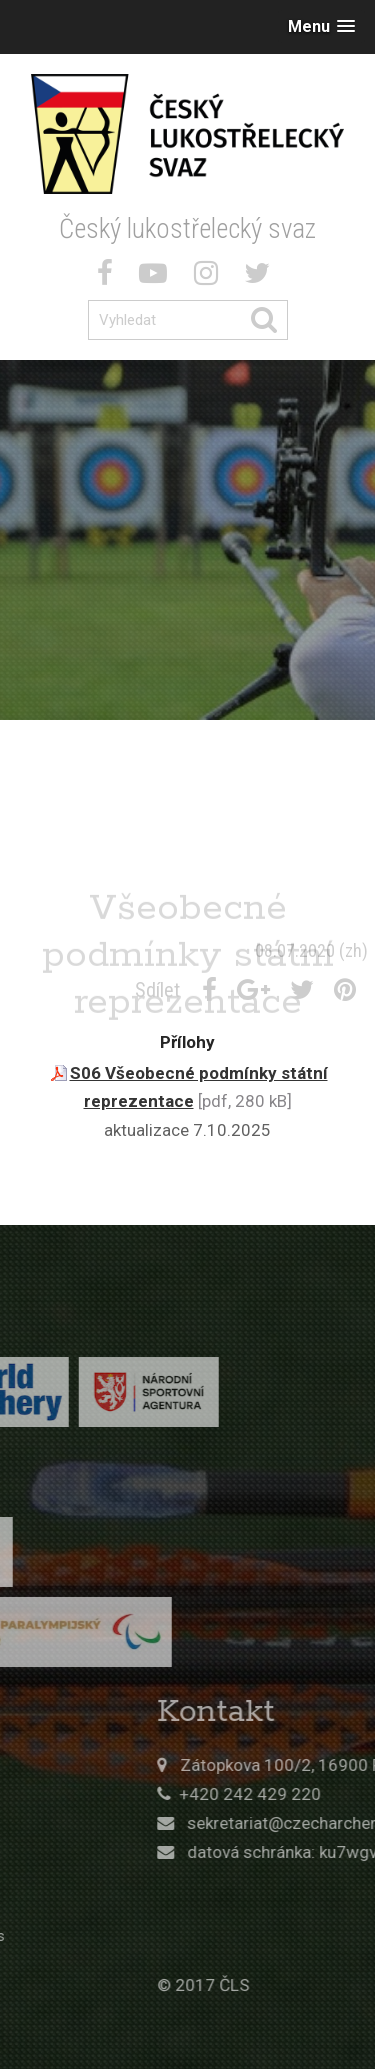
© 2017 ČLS (248, 1985)
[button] (321, 26)
